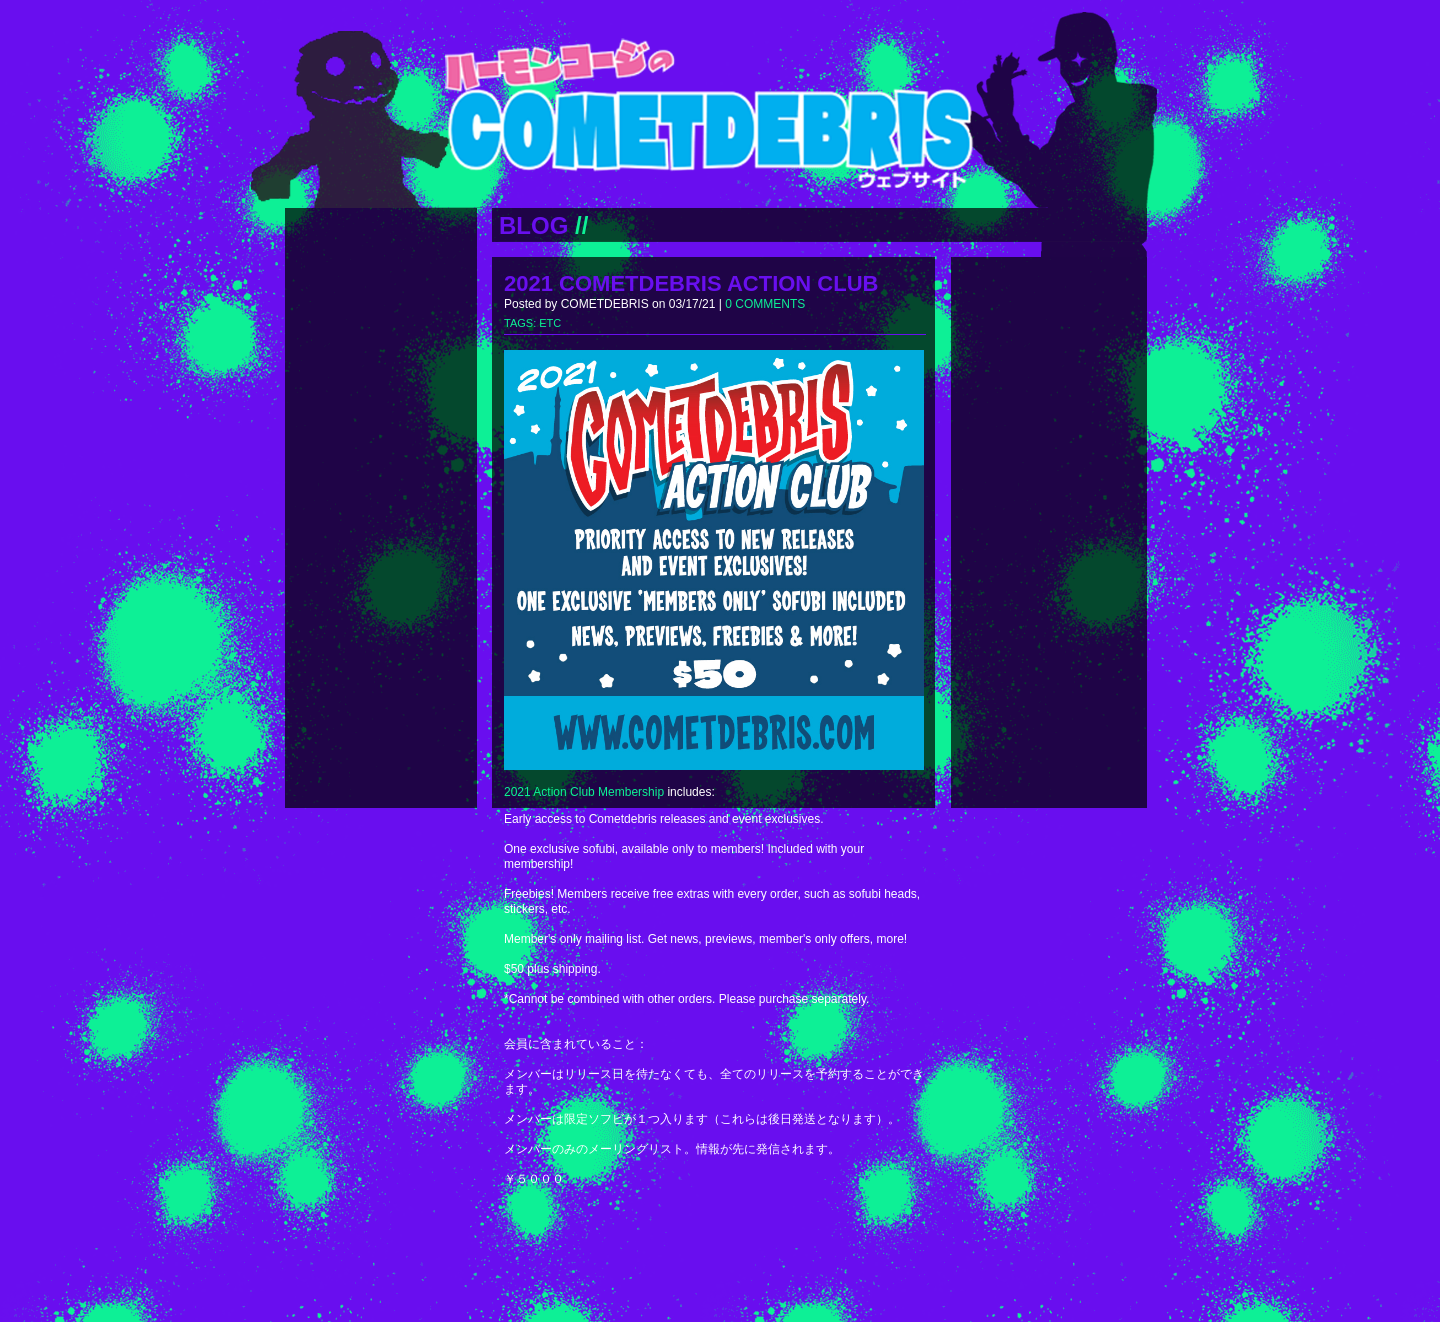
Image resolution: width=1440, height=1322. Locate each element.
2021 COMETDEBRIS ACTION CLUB (691, 283)
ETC (550, 323)
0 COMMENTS (765, 304)
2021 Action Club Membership (584, 792)
